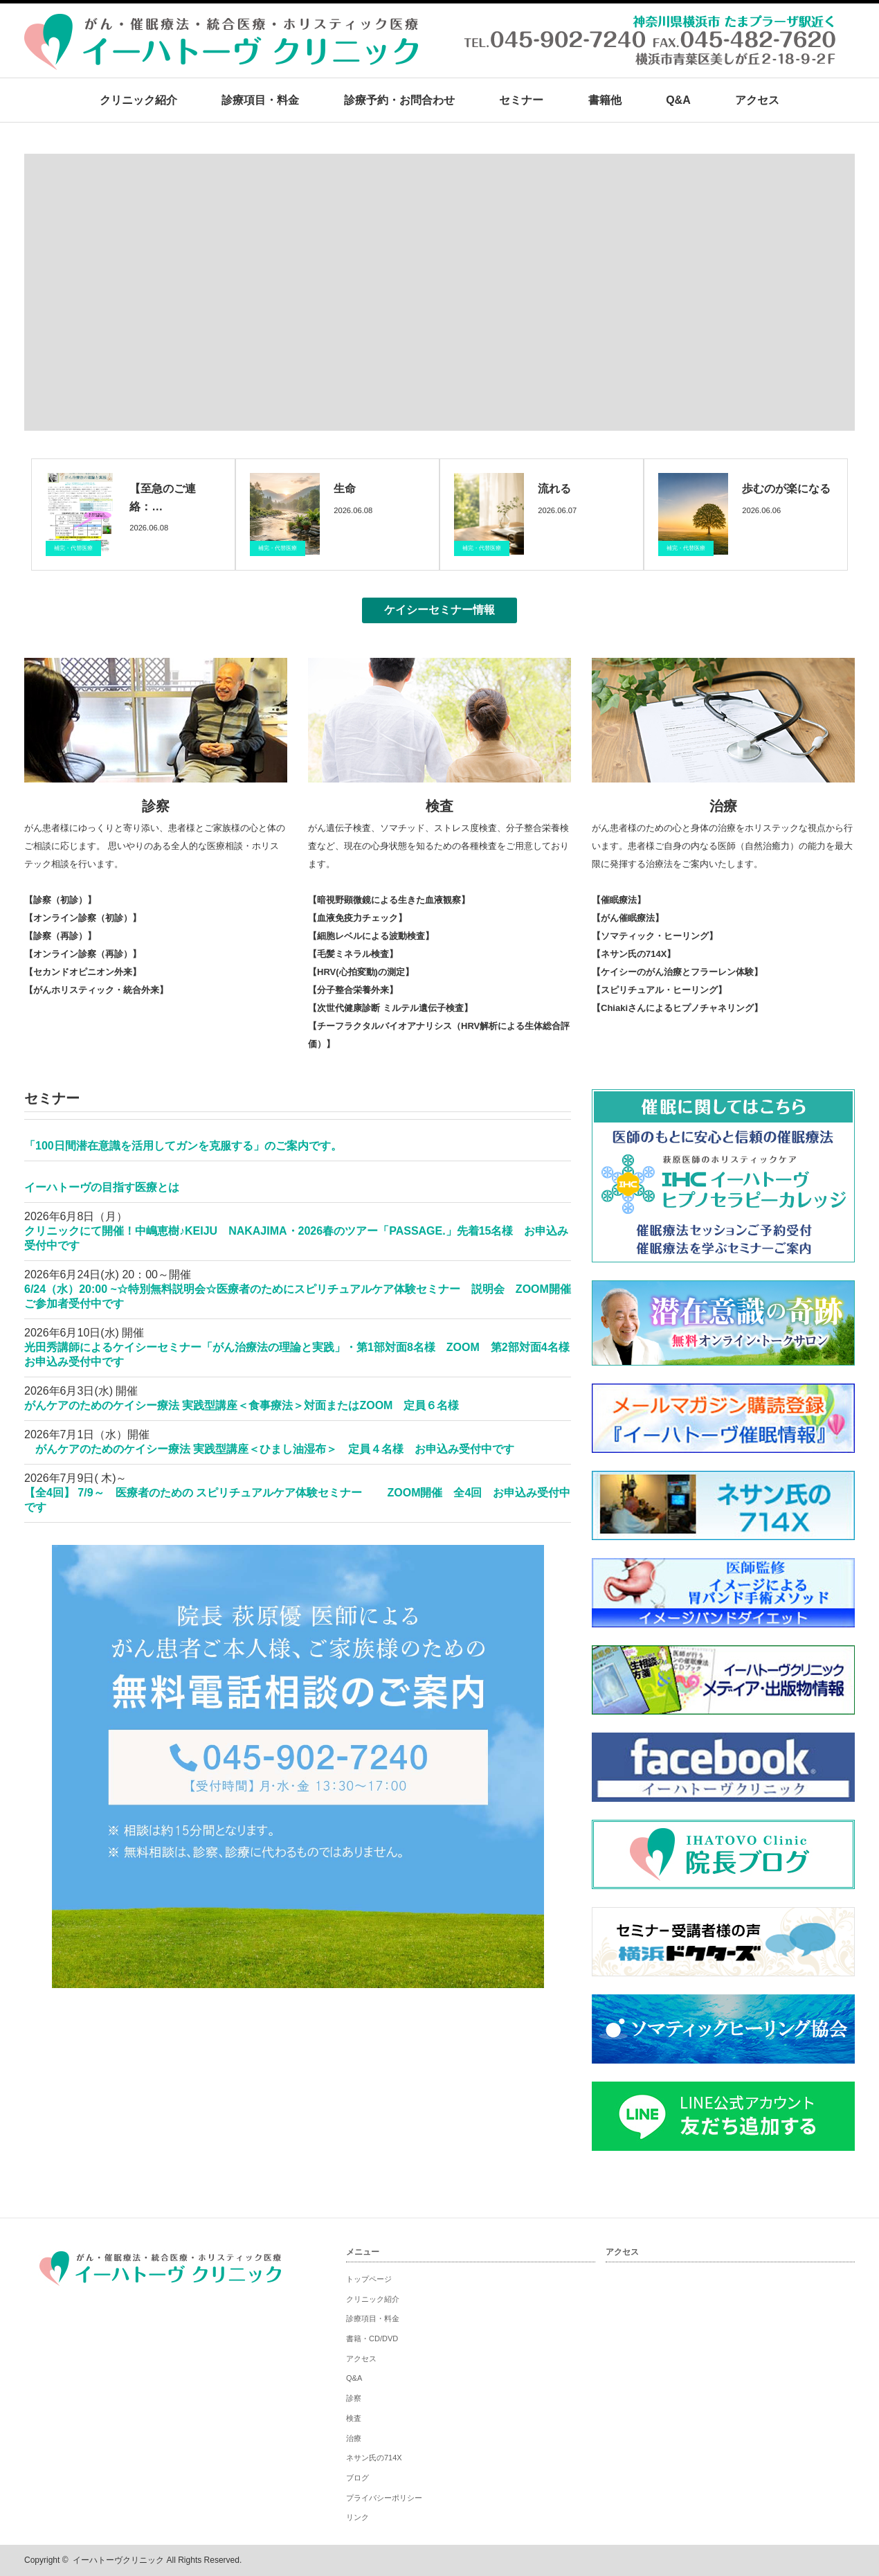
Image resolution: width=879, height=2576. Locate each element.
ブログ (357, 2478)
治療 (723, 806)
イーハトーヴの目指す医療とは (101, 1187)
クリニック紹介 (138, 100)
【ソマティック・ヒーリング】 (655, 936)
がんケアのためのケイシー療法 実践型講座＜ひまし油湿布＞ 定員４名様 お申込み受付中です (269, 1449)
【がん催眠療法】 (628, 918)
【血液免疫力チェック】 (357, 918)
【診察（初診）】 (60, 900)
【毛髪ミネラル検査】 (353, 954)
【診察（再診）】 (60, 936)
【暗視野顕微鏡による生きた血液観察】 (389, 900)
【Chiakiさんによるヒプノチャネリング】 (677, 1008)
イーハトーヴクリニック (118, 2560)
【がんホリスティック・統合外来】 (96, 990)
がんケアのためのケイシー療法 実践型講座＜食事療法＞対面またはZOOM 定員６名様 (247, 1405)
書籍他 (605, 100)
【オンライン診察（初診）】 (82, 918)
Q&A (678, 100)
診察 (156, 806)
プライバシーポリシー (384, 2498)
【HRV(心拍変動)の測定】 (361, 972)
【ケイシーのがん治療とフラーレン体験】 (677, 972)
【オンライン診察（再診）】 (82, 954)
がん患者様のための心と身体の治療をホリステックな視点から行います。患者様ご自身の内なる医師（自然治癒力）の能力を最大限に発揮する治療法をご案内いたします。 (722, 846)
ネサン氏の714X (374, 2457)
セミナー (521, 100)
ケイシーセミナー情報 (439, 610)
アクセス (757, 100)
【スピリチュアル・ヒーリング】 (659, 990)
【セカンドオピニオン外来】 (82, 972)
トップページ (369, 2279)
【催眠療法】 (619, 900)
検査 (439, 806)
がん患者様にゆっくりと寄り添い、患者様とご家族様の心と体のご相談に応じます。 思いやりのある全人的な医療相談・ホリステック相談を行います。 (154, 846)
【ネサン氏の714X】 (634, 954)
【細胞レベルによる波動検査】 (371, 936)
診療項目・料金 (260, 100)
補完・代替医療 (73, 548)
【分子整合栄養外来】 (353, 990)
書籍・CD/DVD (372, 2338)
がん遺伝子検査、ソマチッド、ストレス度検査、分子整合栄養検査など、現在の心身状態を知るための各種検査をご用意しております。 (438, 846)
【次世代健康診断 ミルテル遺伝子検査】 (390, 1008)
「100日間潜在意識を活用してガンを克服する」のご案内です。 (183, 1146)
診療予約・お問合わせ (399, 100)
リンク (357, 2517)
